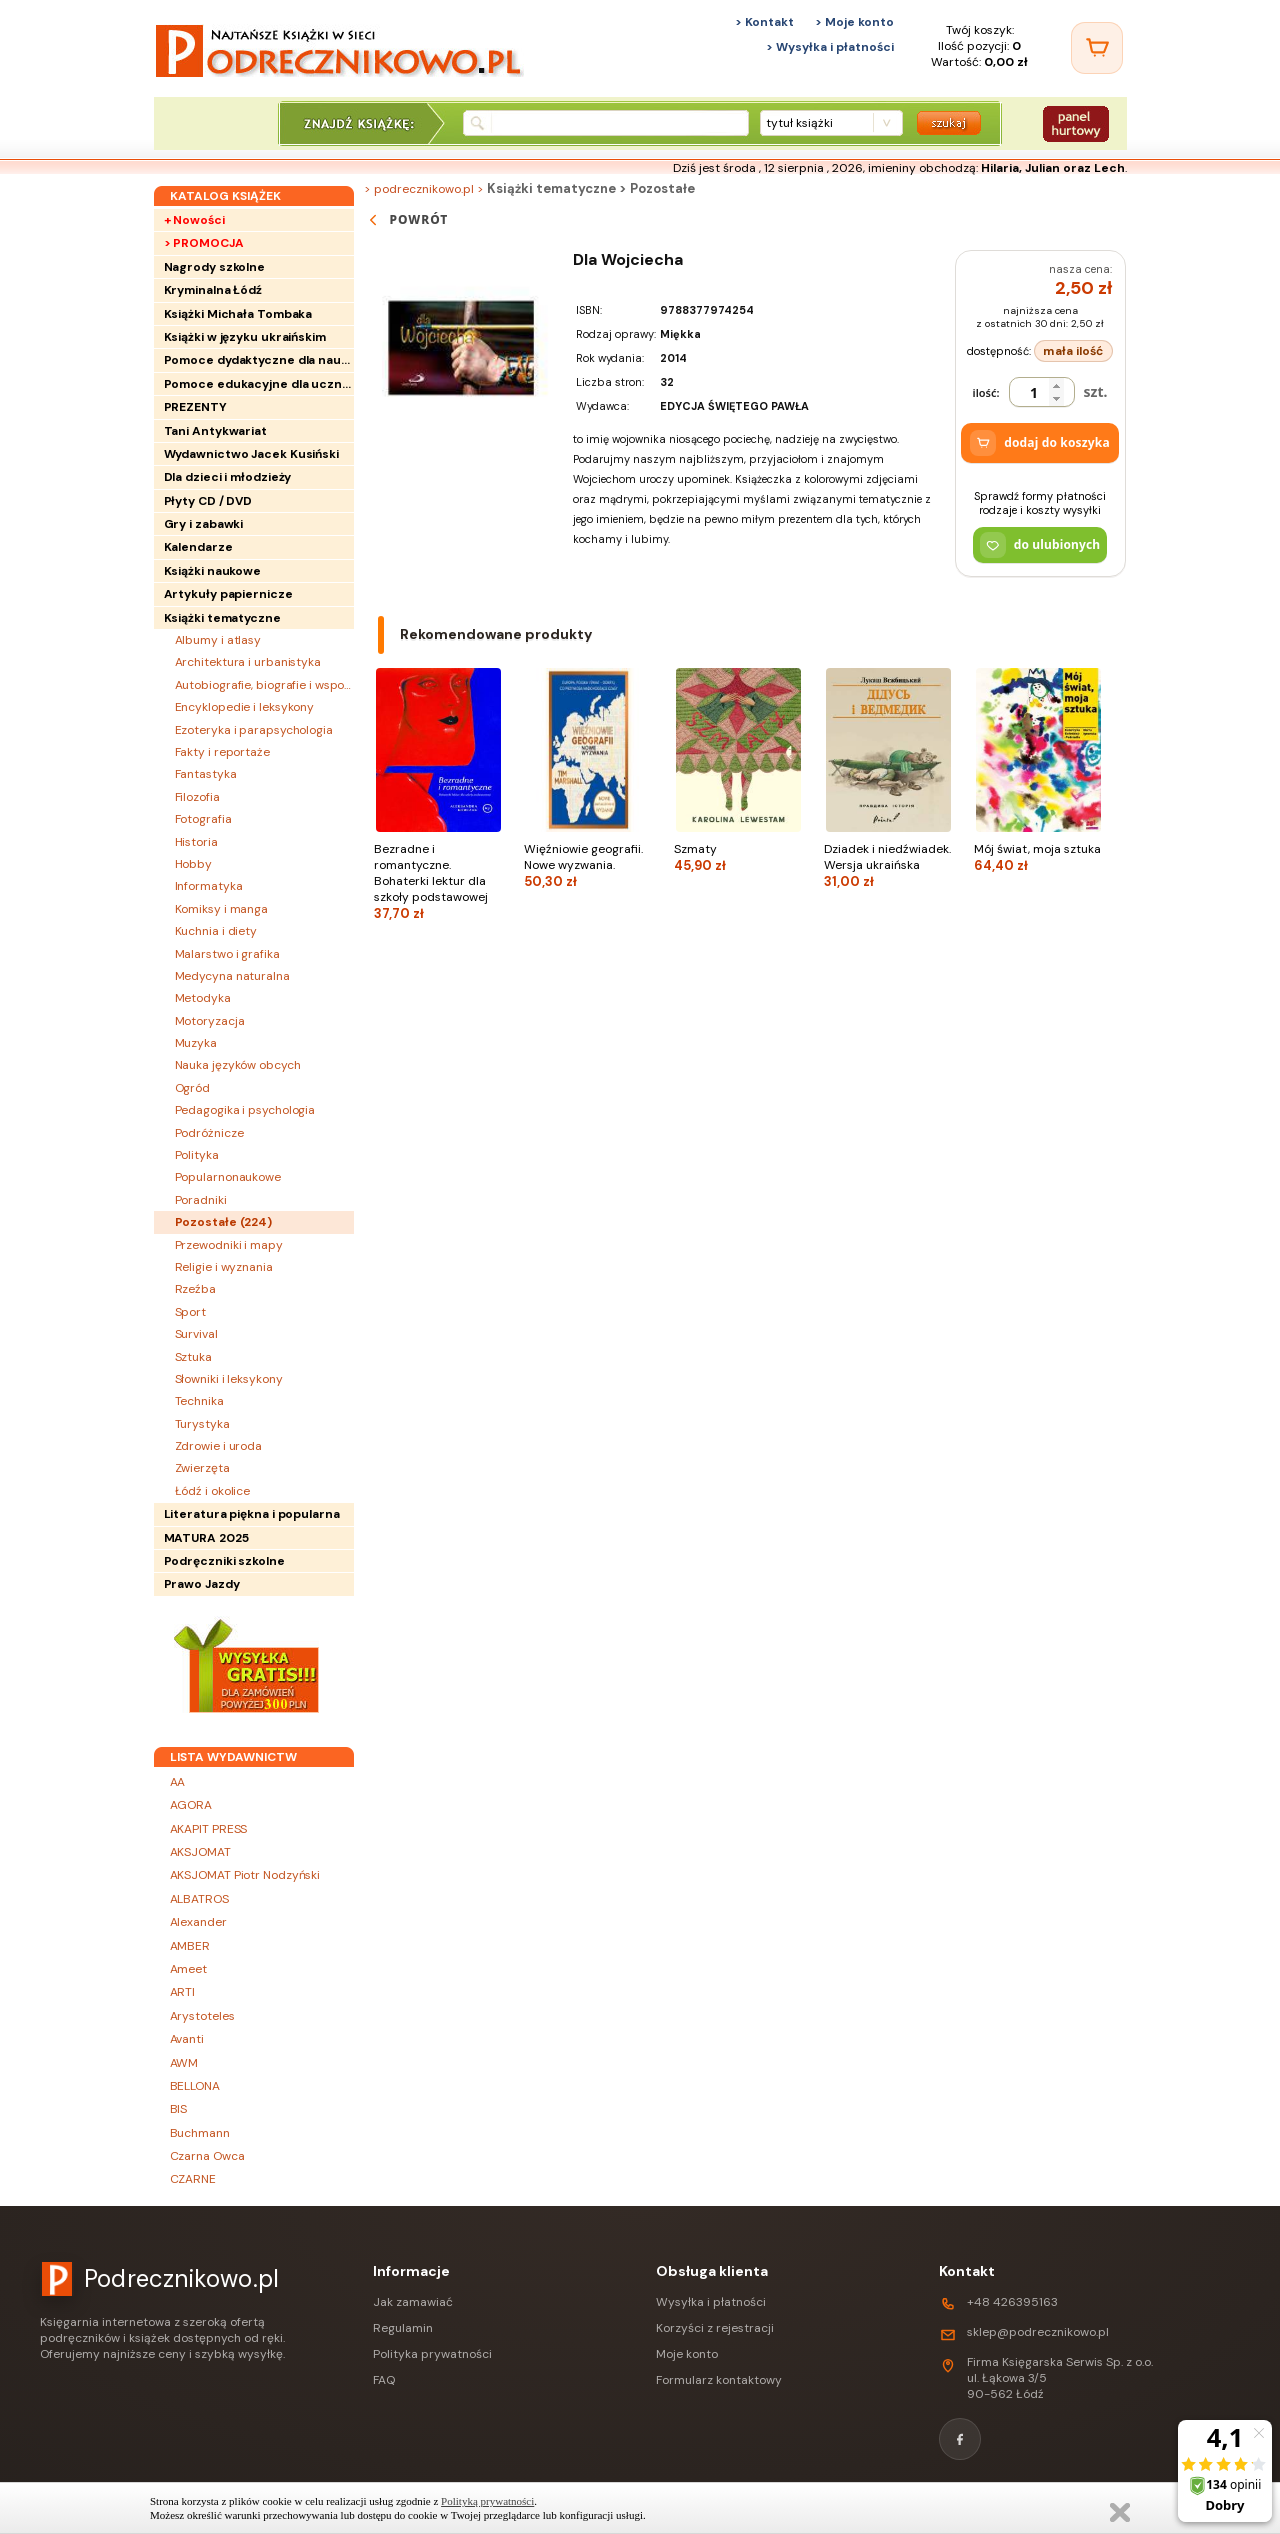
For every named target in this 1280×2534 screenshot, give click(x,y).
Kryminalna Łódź (213, 290)
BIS (179, 2109)
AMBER (190, 1946)
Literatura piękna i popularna (252, 1514)
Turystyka (202, 1424)
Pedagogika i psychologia (245, 1110)
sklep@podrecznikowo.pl (1038, 2332)
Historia (196, 842)
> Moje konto (854, 22)
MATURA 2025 (206, 1538)
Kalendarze (198, 547)
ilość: (986, 392)
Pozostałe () (224, 1222)
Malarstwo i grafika (227, 954)
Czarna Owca (207, 2156)
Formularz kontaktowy (719, 2380)
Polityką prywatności (487, 2501)
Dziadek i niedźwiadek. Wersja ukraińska (889, 865)
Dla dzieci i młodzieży (228, 477)
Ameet (189, 1969)
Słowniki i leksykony (229, 1379)
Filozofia (197, 797)
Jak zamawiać (413, 2302)
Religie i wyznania (224, 1267)
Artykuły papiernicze (228, 594)
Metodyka (203, 998)
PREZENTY (195, 407)
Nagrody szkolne (215, 267)
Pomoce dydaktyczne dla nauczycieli (259, 360)
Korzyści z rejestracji (715, 2328)
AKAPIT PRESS (209, 1829)
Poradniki (201, 1200)
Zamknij (1120, 2512)
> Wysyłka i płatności (830, 47)
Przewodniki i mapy (229, 1245)
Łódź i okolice (213, 1491)
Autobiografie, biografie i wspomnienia (264, 685)
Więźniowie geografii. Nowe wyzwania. (589, 865)
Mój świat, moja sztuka (1039, 857)
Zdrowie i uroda (219, 1446)
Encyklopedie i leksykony (245, 707)
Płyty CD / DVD (208, 501)
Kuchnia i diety (216, 931)
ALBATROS (199, 1899)
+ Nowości (194, 220)
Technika (199, 1401)
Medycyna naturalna (232, 976)
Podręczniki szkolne (224, 1561)
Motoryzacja (210, 1021)
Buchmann (200, 2133)
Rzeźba (195, 1289)
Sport (191, 1312)
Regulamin (403, 2328)
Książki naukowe (213, 571)
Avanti (187, 2039)
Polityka (197, 1155)
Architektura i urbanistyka (248, 662)
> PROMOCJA (204, 243)
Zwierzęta (202, 1468)
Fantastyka (206, 774)
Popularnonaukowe (228, 1177)
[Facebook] (960, 2439)
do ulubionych (1040, 545)
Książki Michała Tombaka (238, 314)
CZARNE (193, 2179)
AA (178, 1782)
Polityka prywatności (432, 2354)
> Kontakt (764, 22)
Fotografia (203, 819)
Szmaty (739, 857)
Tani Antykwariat (215, 431)
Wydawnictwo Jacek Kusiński (251, 454)
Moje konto (687, 2354)
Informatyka (209, 886)
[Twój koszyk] (1097, 48)
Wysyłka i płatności (711, 2302)
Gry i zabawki (204, 524)
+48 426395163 (1012, 2302)
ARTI (183, 1992)
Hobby (194, 864)
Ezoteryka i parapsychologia (254, 730)
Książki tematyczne (222, 618)
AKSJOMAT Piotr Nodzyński (245, 1875)
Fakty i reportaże (222, 752)
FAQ (384, 2380)
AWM (184, 2063)
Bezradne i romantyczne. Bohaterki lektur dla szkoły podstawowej (439, 881)
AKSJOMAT (200, 1852)
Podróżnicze (209, 1133)
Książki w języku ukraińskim (245, 337)
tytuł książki (799, 123)
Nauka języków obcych (238, 1065)
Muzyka (196, 1043)
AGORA (191, 1805)
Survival (196, 1334)
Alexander (198, 1922)
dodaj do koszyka (1040, 443)
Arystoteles (202, 2016)
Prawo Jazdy (202, 1584)
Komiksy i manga (222, 909)
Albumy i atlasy (218, 640)
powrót (406, 220)
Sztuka (193, 1357)
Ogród (193, 1088)
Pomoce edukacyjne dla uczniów (259, 384)
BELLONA (195, 2086)
